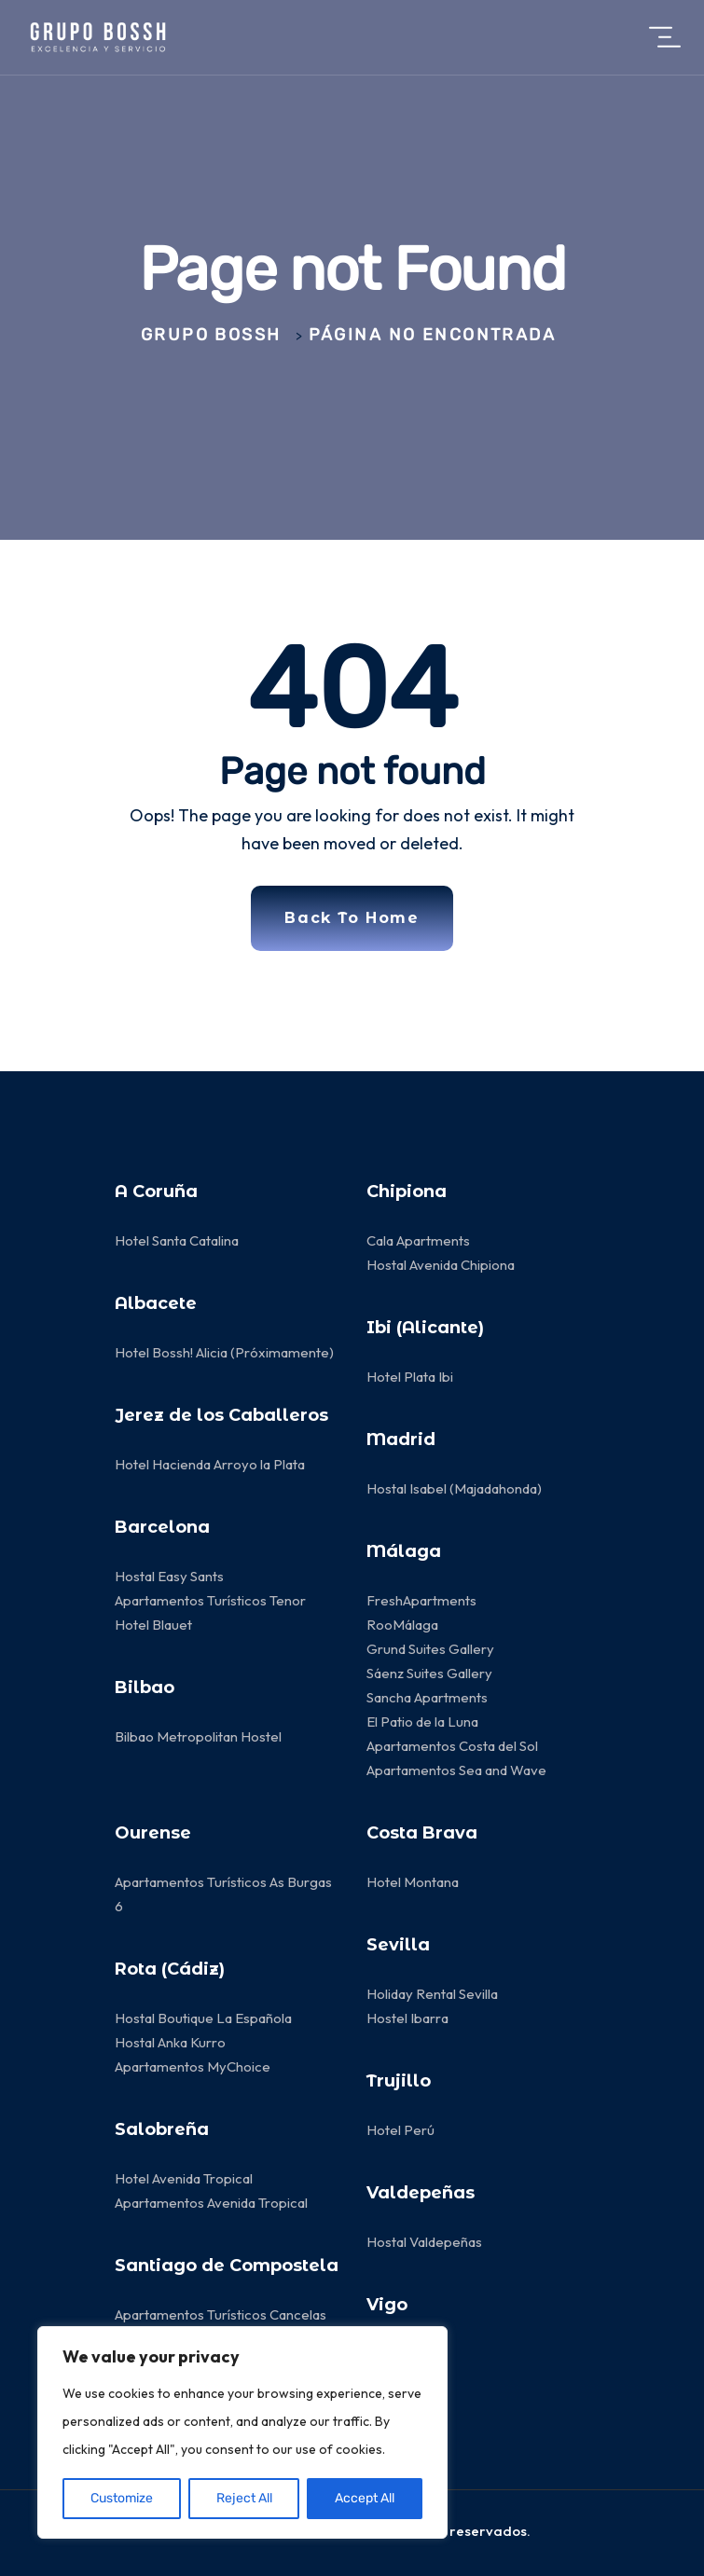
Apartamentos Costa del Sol (452, 1746)
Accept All (364, 2498)
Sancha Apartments (427, 1697)
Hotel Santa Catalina (177, 1240)
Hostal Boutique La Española (203, 2018)
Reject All (244, 2498)
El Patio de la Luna (423, 1721)
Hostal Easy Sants (169, 1576)
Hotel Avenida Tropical (184, 2178)
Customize (121, 2498)
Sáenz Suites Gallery (429, 1673)
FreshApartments (421, 1600)
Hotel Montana (412, 1882)
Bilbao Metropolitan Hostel (198, 1736)
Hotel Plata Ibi (409, 1376)
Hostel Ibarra (407, 2018)
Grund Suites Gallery (430, 1649)
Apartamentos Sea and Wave (456, 1770)
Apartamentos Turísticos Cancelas (220, 2314)
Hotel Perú (400, 2130)
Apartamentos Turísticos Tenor (210, 1600)
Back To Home (351, 918)
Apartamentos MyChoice (192, 2066)
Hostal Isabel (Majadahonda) (454, 1488)
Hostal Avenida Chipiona (440, 1265)
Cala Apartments (418, 1240)
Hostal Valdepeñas (424, 2242)
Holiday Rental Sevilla (432, 1994)
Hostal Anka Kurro (170, 2042)
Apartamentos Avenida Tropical (213, 2202)
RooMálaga (402, 1624)
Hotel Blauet (153, 1624)
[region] (242, 2432)
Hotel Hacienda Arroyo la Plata (210, 1464)
